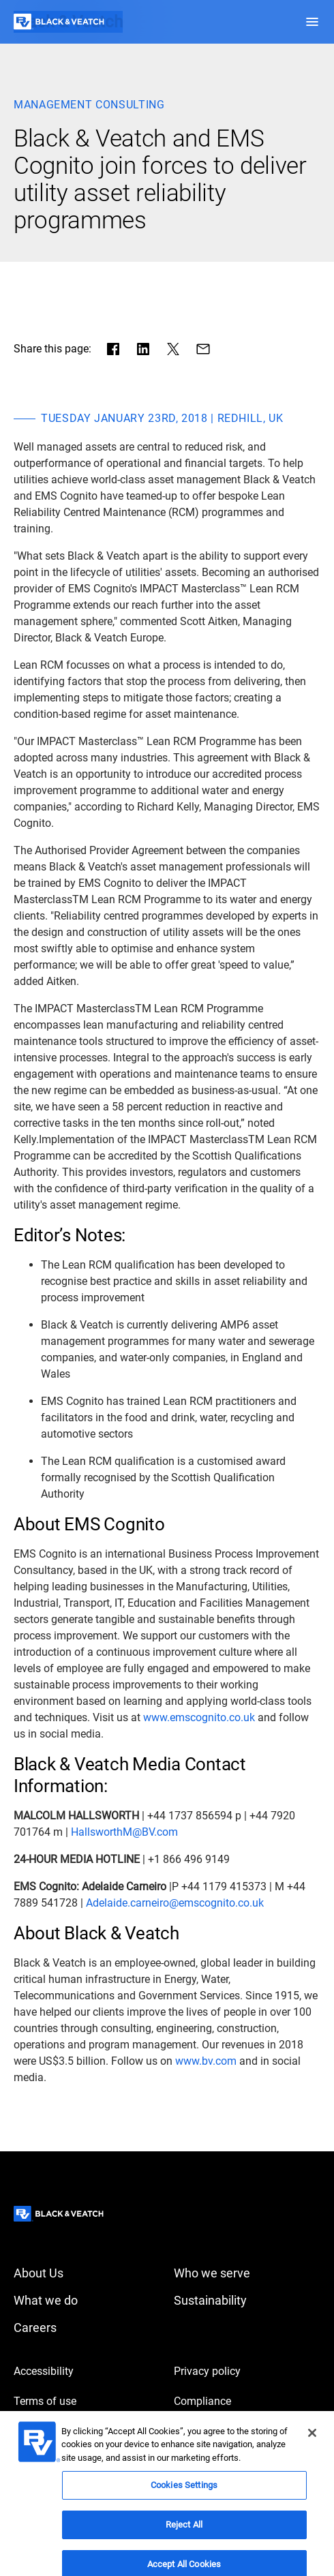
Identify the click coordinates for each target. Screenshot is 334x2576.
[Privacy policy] (247, 2371)
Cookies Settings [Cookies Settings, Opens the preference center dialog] (184, 2493)
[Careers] (87, 2328)
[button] (312, 22)
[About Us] (87, 2273)
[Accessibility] (87, 2371)
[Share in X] (173, 349)
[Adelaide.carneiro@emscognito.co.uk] (175, 1903)
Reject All (184, 2533)
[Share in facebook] (113, 349)
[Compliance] (247, 2401)
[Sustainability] (247, 2300)
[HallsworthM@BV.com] (124, 1832)
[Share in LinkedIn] (143, 349)
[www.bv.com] (206, 2061)
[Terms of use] (87, 2401)
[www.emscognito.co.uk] (199, 1718)
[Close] (312, 2441)
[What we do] (87, 2300)
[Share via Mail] (203, 349)
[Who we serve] (247, 2273)
